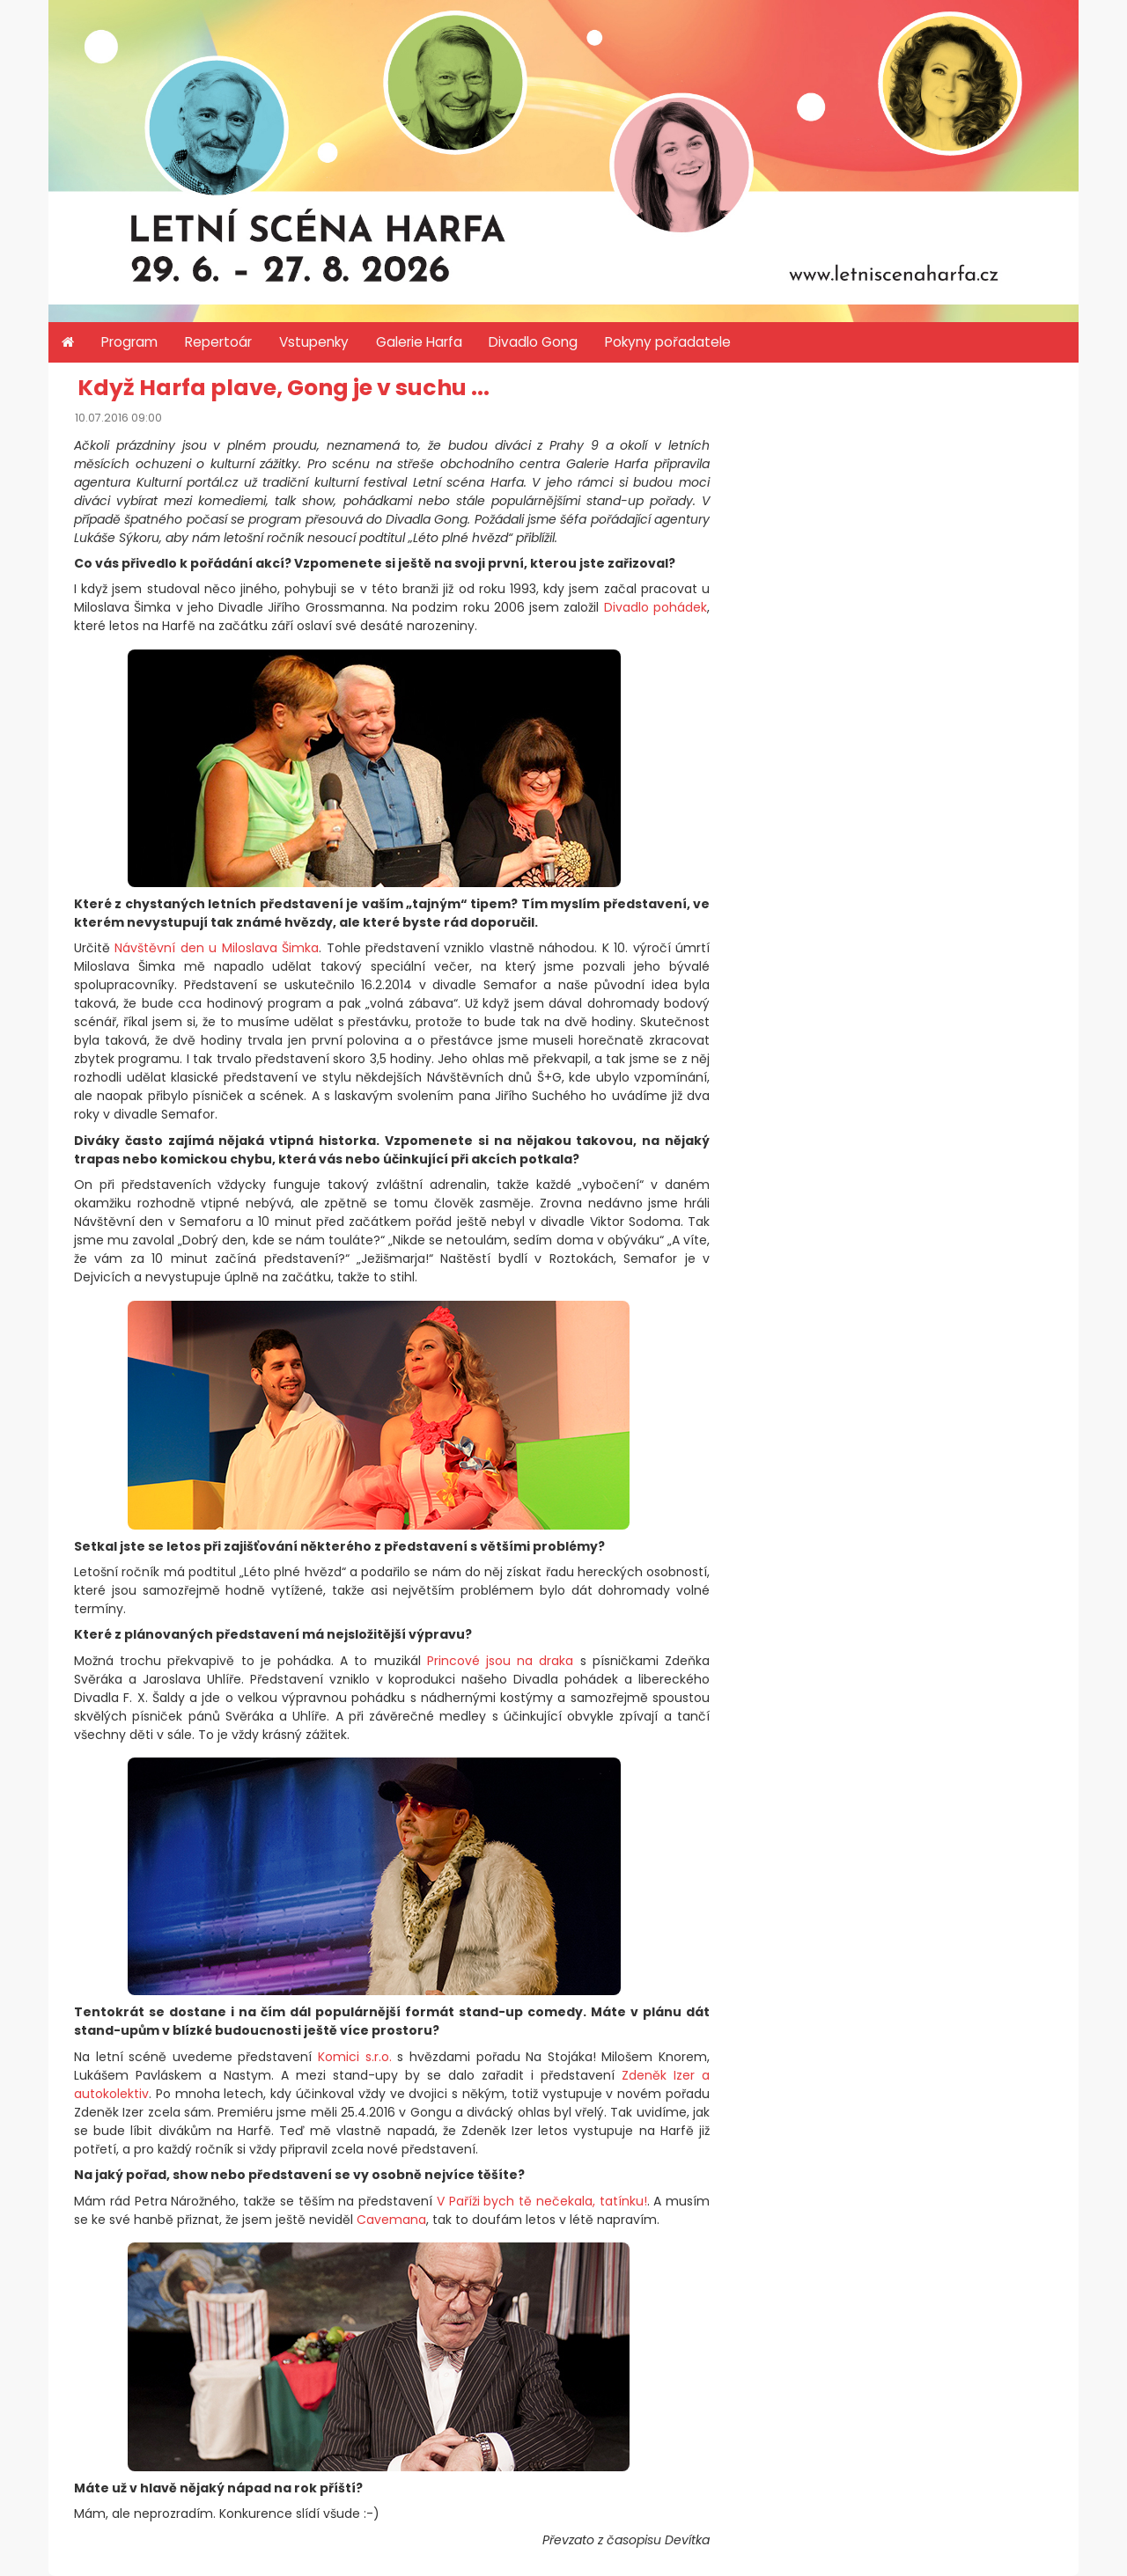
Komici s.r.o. (355, 2057)
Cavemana (391, 2219)
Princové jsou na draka (500, 1661)
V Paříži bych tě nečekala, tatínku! (542, 2201)
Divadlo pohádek (655, 607)
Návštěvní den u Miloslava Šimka (216, 948)
